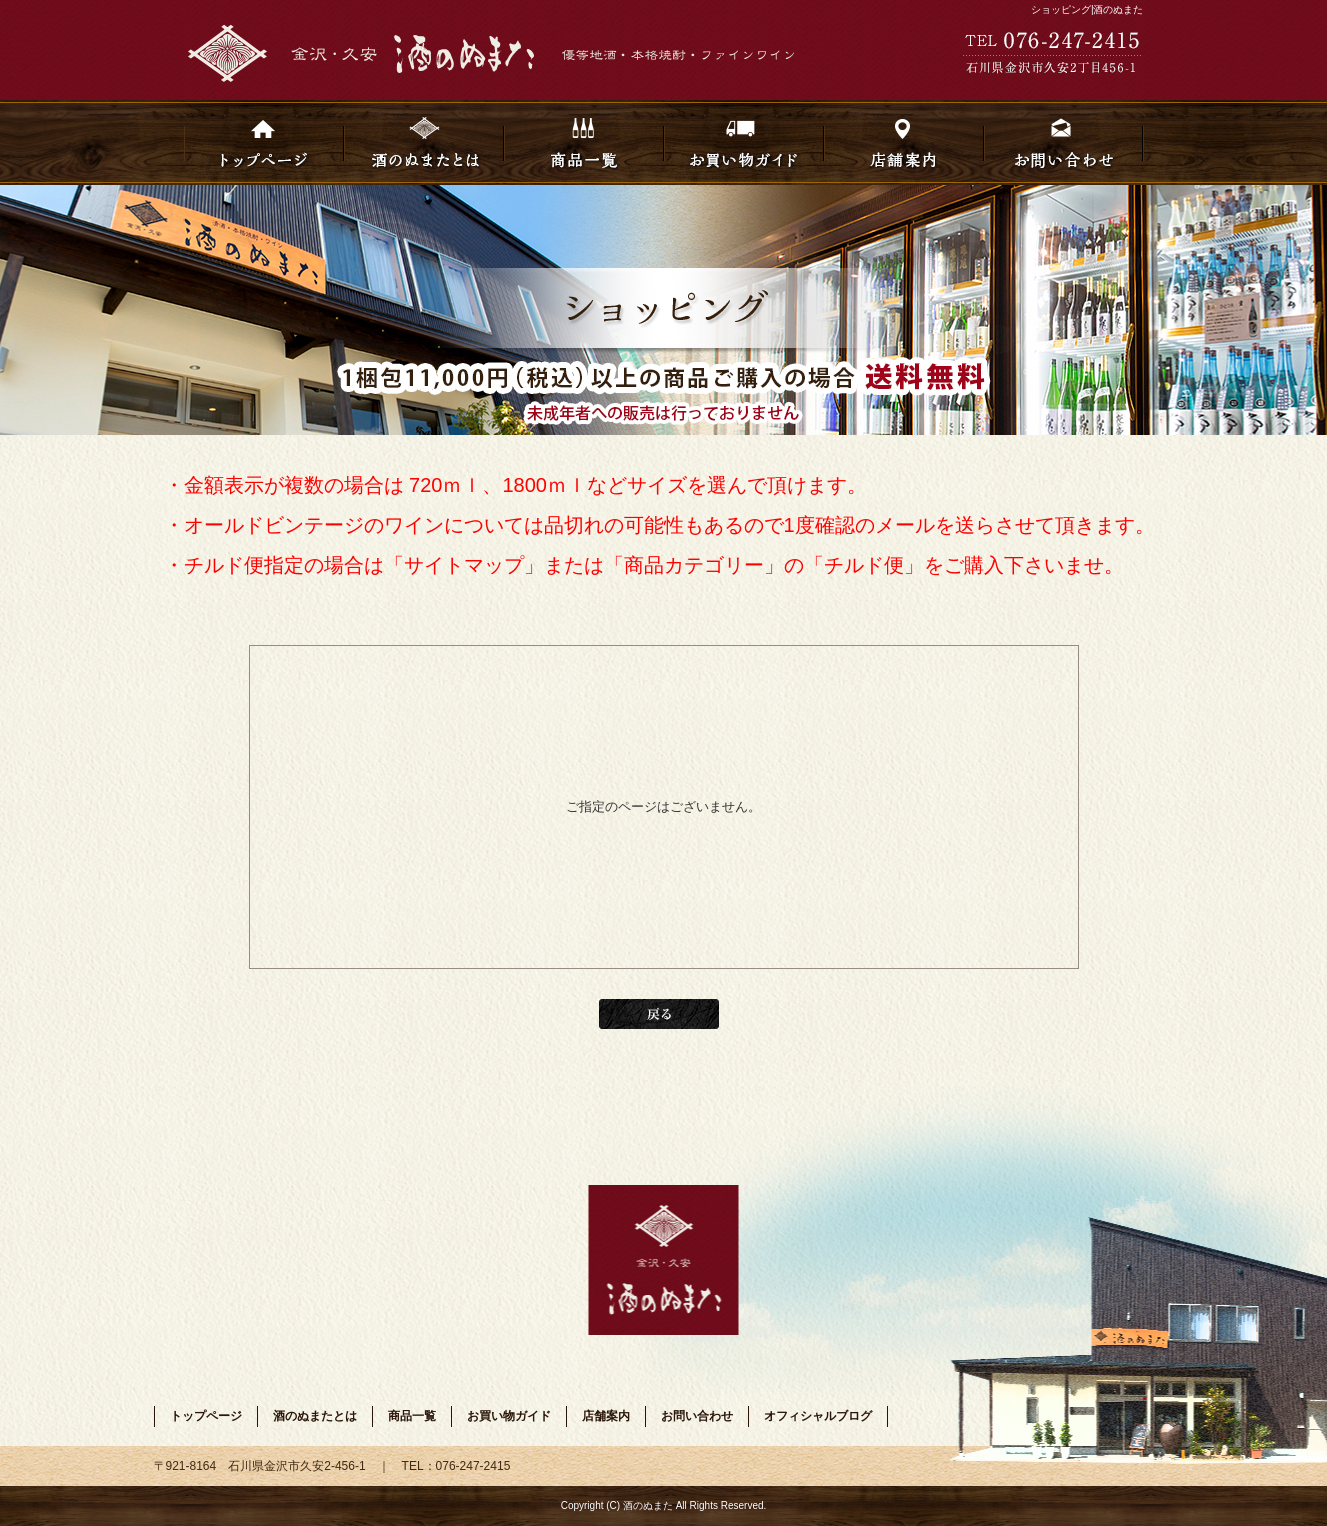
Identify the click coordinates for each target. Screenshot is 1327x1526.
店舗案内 (904, 142)
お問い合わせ (1064, 142)
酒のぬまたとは (424, 142)
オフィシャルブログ (818, 1416)
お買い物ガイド (744, 142)
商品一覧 (584, 142)
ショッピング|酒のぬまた (1087, 9)
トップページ (264, 142)
